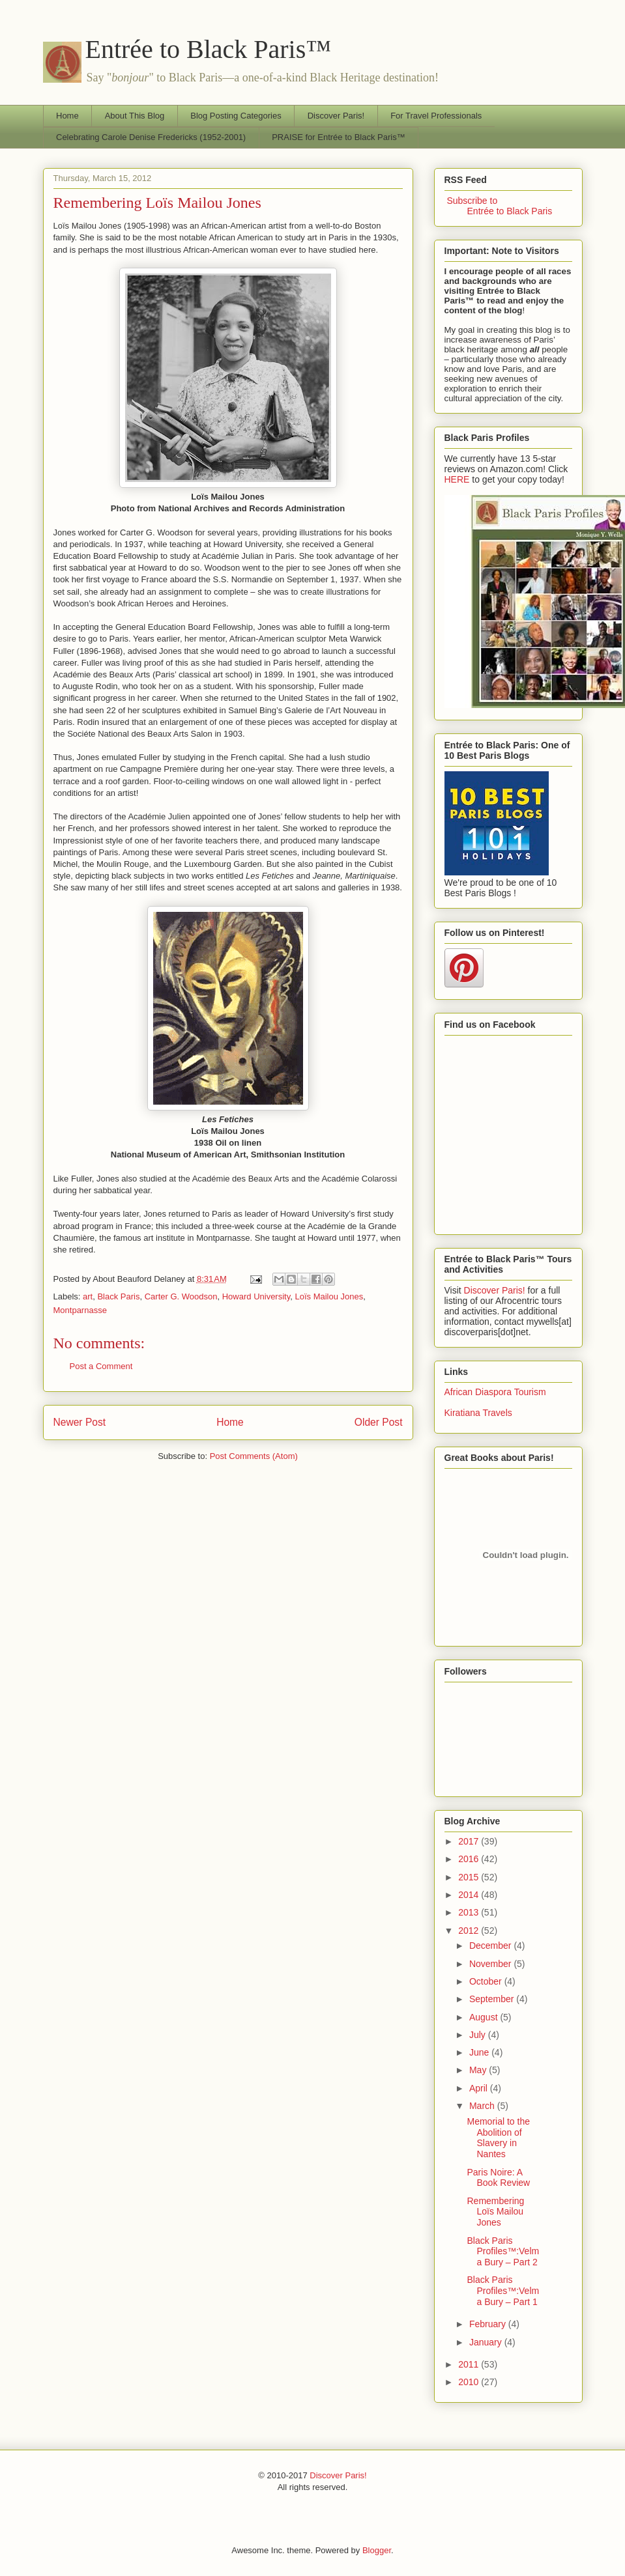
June (480, 2052)
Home (67, 115)
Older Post (379, 1422)
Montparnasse (80, 1310)
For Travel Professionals (436, 115)
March (483, 2106)
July (478, 2035)
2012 (469, 1930)
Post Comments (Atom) (254, 1456)
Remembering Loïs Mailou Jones (157, 202)
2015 (469, 1877)
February (488, 2324)
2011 (469, 2364)
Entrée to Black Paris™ (208, 49)
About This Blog (135, 115)
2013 (469, 1912)
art (88, 1296)
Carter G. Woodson (181, 1296)
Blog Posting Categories (235, 115)
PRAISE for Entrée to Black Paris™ (338, 137)
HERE (457, 479)
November (491, 1964)
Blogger (376, 2550)
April (479, 2088)
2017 (469, 1841)
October (486, 1981)
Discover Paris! (336, 115)
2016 (469, 1859)
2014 (469, 1895)
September (492, 1999)
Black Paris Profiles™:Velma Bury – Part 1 (503, 2290)
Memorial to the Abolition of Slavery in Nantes (498, 2137)
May (479, 2070)
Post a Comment (101, 1366)
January (486, 2342)
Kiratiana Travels (478, 1413)
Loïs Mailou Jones (329, 1296)
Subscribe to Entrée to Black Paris (498, 205)
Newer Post (79, 1422)
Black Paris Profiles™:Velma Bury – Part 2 (503, 2251)
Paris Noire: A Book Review (498, 2177)
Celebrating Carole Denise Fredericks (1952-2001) (151, 137)
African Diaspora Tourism (495, 1392)
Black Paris (118, 1296)
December (491, 1945)
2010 (469, 2382)
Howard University (256, 1296)
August (484, 2017)
